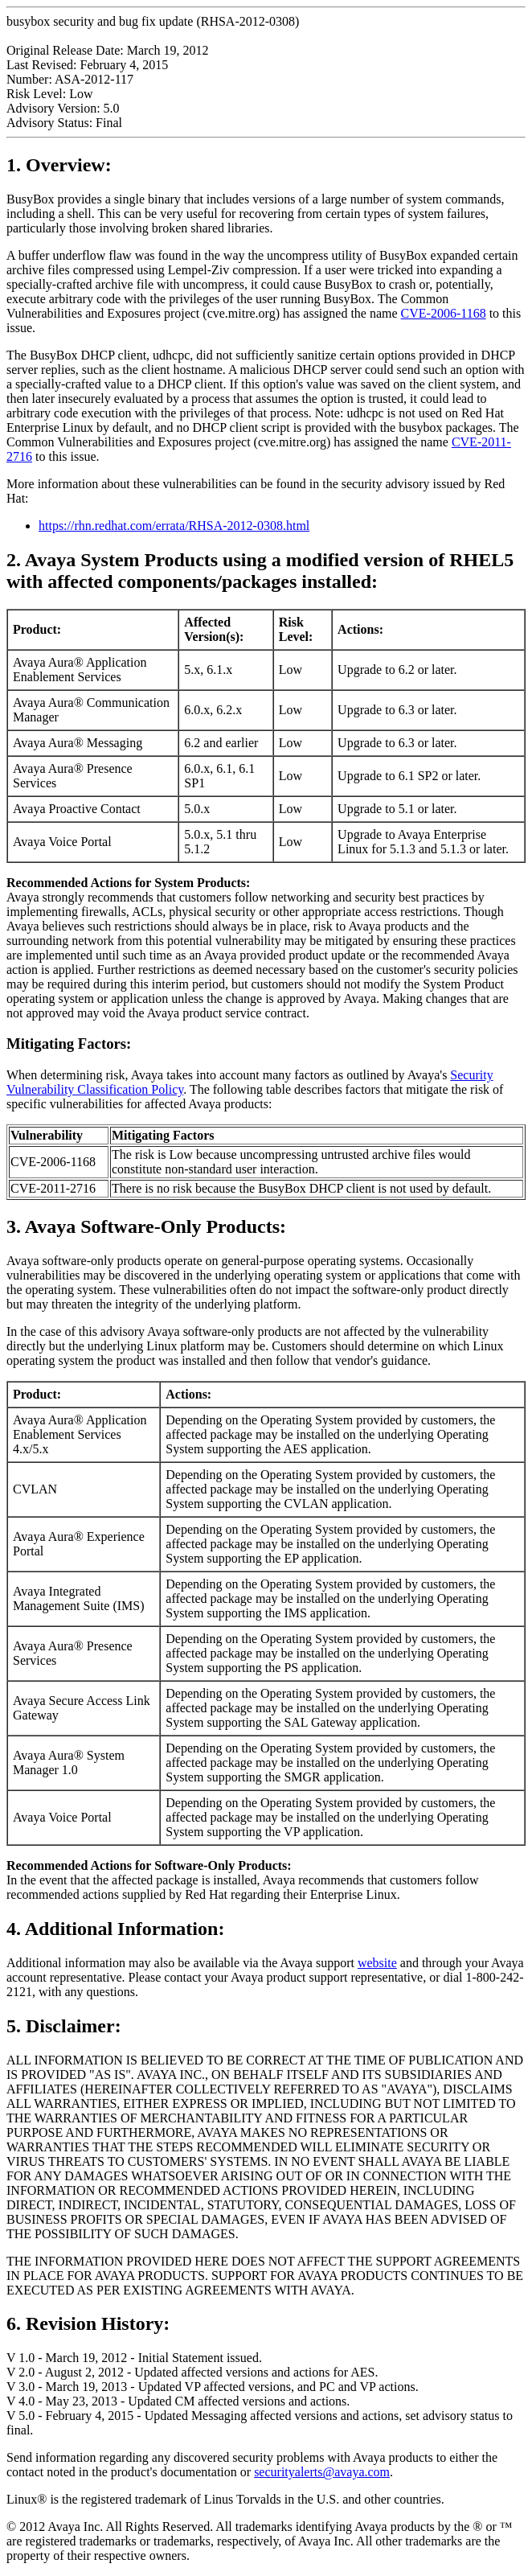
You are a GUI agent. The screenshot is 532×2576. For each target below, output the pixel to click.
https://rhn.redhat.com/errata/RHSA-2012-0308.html (174, 525)
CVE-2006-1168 (443, 313)
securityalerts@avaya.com (322, 2472)
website (377, 1963)
